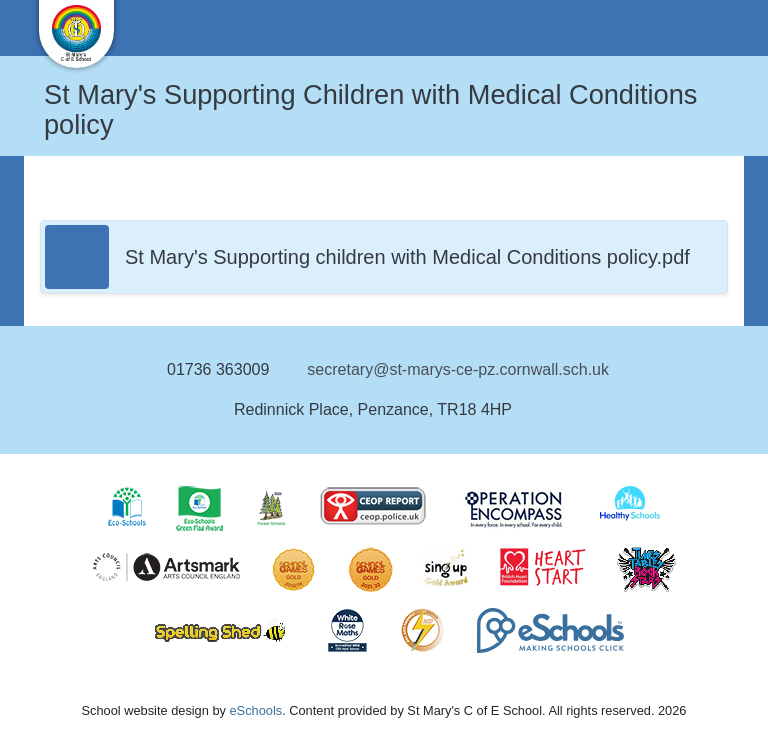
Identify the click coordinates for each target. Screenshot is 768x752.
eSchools (255, 710)
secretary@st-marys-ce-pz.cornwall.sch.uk (458, 369)
